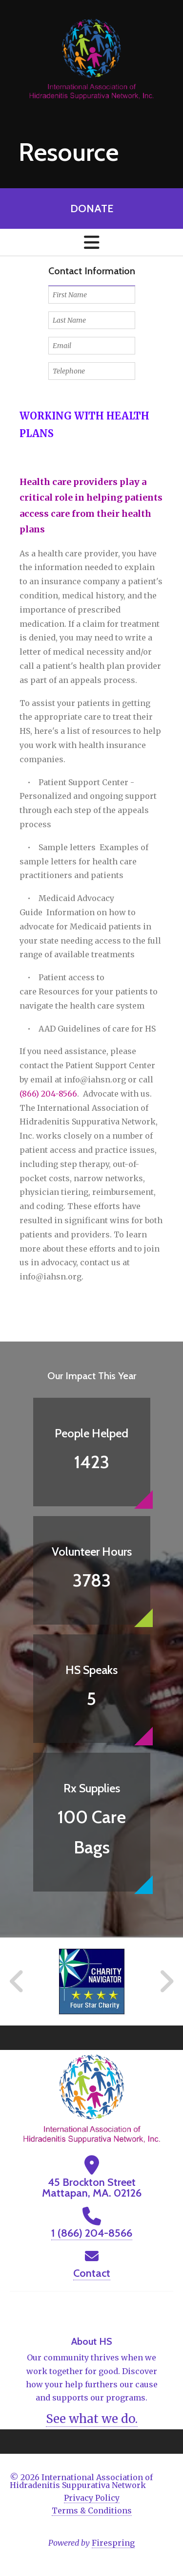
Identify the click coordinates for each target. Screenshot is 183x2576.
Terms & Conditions (92, 2510)
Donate (91, 208)
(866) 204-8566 (48, 1094)
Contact (91, 2273)
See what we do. (92, 2418)
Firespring (113, 2543)
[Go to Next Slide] (166, 1981)
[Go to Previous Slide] (17, 1981)
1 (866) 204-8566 (91, 2233)
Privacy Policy (92, 2498)
